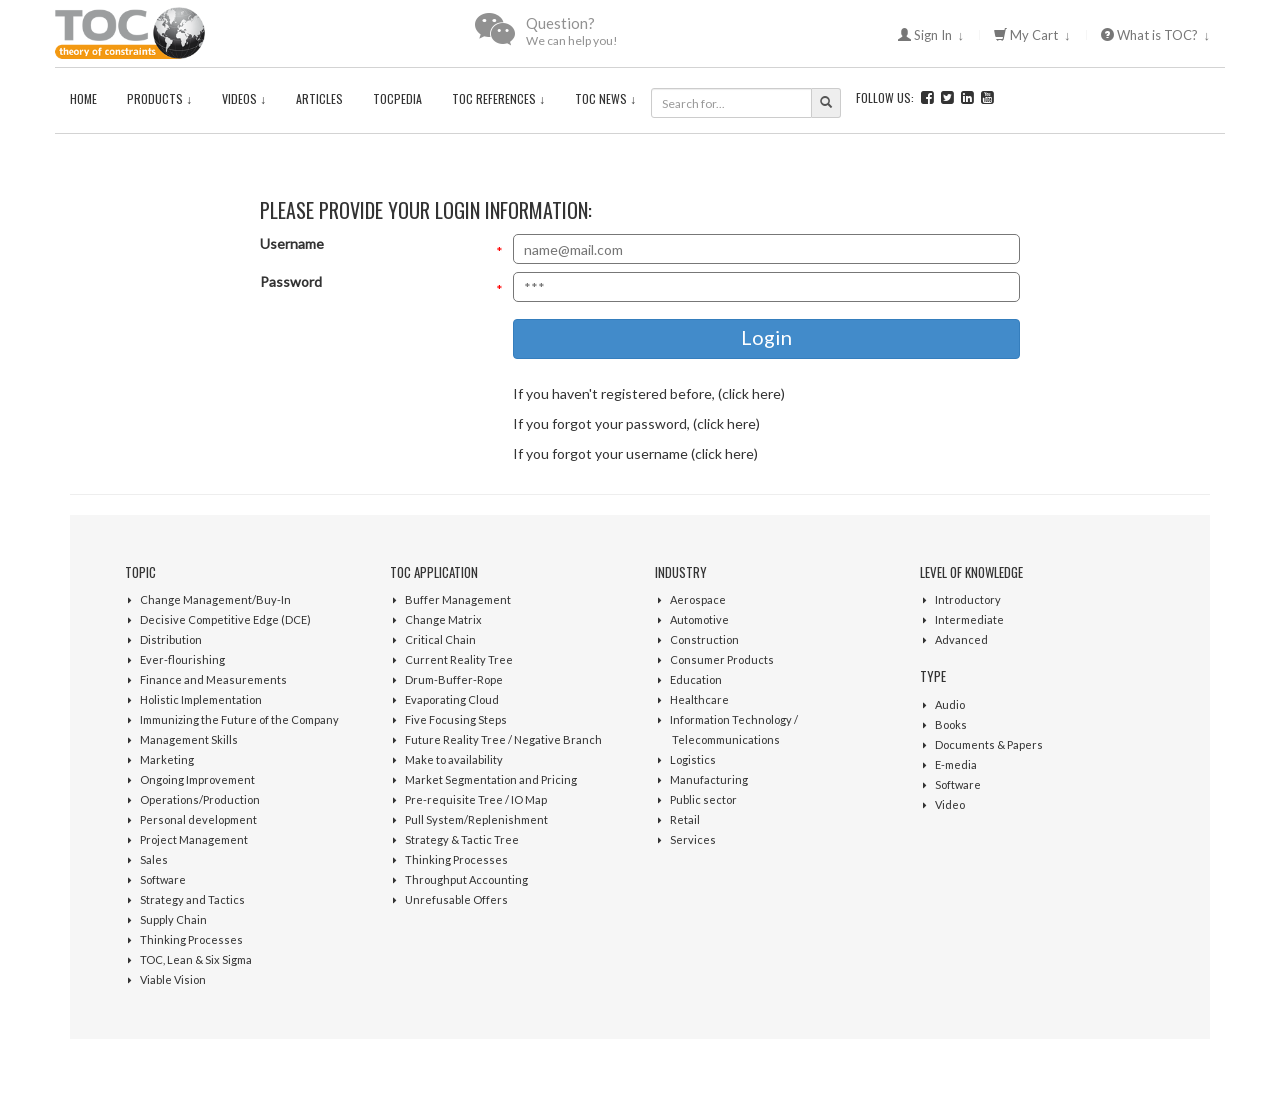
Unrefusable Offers (456, 899)
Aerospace (698, 599)
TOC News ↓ (605, 98)
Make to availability (454, 759)
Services (693, 839)
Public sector (703, 799)
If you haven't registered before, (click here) (649, 393)
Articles (319, 98)
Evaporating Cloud (452, 699)
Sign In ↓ (931, 35)
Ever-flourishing (182, 659)
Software (163, 879)
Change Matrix (443, 619)
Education (696, 679)
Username (292, 243)
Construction (704, 639)
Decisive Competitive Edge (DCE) (225, 619)
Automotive (699, 619)
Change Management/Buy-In (215, 599)
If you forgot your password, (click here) (636, 423)
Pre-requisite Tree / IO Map (476, 799)
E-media (956, 764)
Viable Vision (173, 979)
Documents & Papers (989, 744)
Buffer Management (458, 599)
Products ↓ (159, 98)
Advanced (961, 639)
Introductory (968, 599)
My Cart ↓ (1032, 35)
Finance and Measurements (213, 679)
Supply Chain (173, 919)
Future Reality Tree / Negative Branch (503, 739)
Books (951, 724)
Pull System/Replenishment (476, 819)
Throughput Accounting (466, 879)
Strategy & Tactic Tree (462, 839)
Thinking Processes (191, 939)
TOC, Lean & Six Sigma (196, 959)
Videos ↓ (244, 98)
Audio (950, 704)
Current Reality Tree (459, 659)
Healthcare (699, 699)
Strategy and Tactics (192, 899)
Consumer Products (722, 659)
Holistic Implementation (201, 699)
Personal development (198, 819)
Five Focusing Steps (456, 719)
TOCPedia (397, 98)
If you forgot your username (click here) (635, 453)
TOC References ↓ (498, 98)
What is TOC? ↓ (1156, 35)
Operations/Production (200, 799)
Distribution (171, 639)
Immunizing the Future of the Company (239, 719)
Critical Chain (440, 639)
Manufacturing (709, 779)
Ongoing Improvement (197, 779)
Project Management (194, 839)
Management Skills (189, 739)
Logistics (693, 759)
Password (291, 281)
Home (83, 98)
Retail (685, 819)
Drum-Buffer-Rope (454, 679)
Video (950, 804)
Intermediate (969, 619)
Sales (154, 859)
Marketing (167, 759)
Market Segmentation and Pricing (491, 779)
